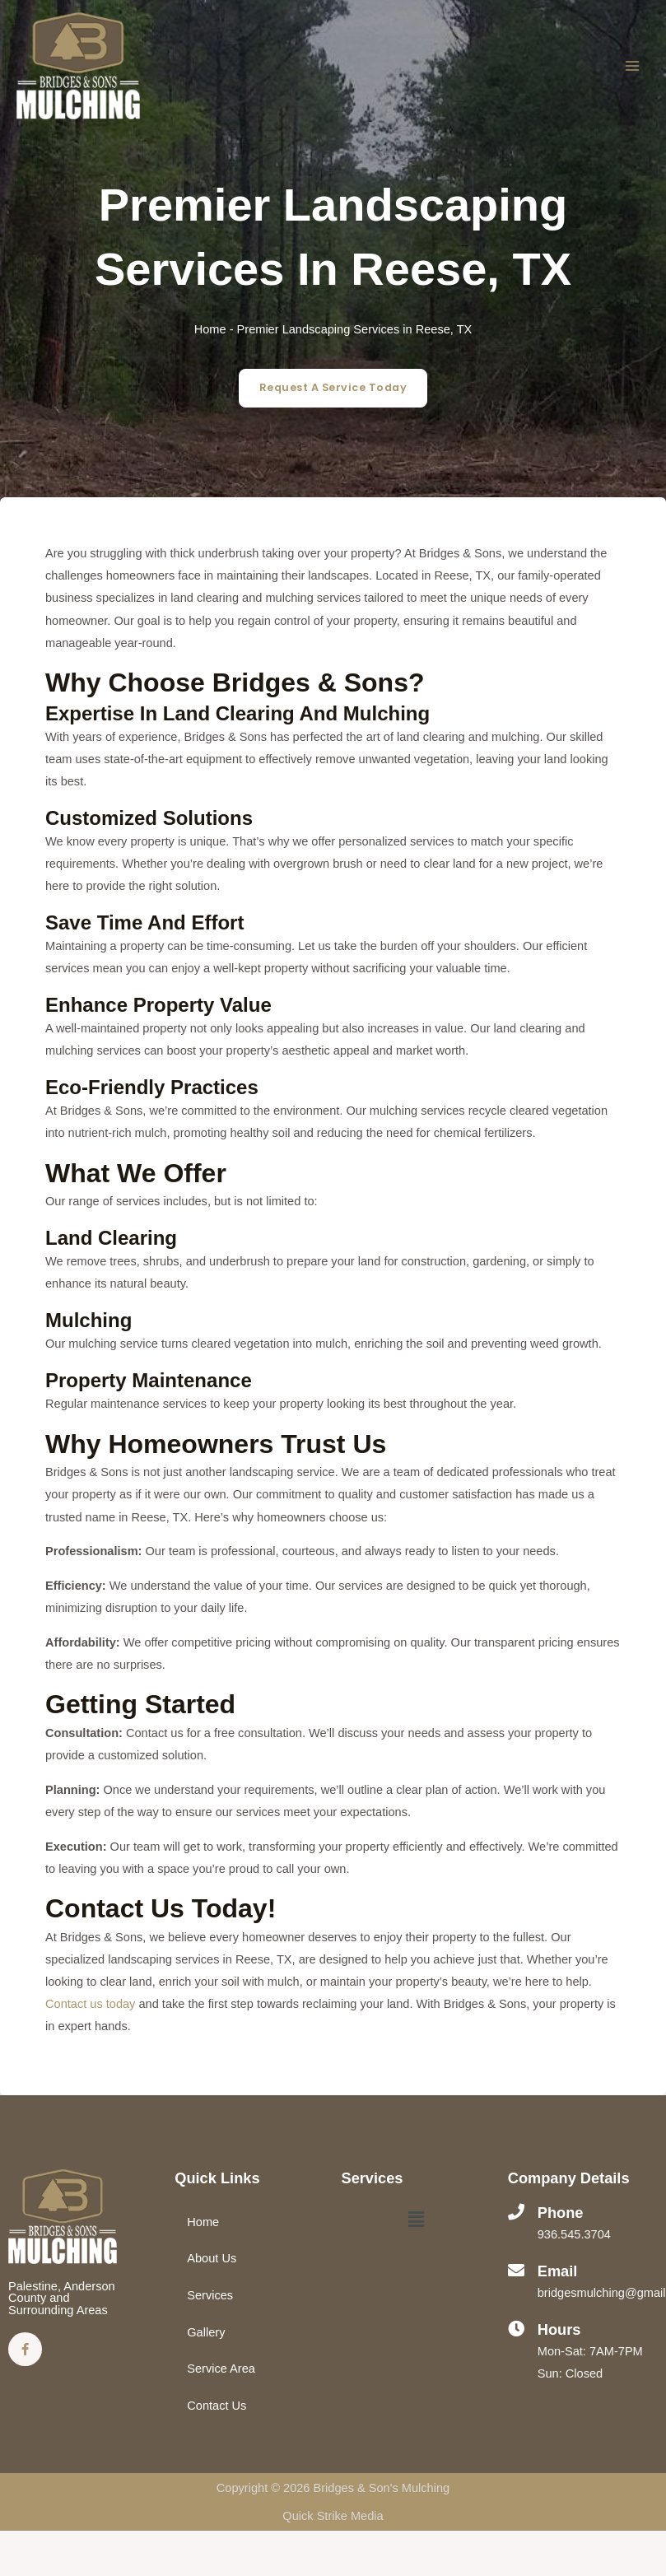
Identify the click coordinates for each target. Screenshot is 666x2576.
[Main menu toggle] (632, 66)
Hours (559, 2329)
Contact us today (90, 2003)
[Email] (516, 2270)
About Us (211, 2258)
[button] (416, 2221)
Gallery (206, 2332)
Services (210, 2295)
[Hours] (516, 2329)
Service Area (221, 2368)
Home (210, 329)
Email (558, 2271)
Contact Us (216, 2405)
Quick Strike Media (332, 2515)
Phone (561, 2212)
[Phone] (516, 2212)
